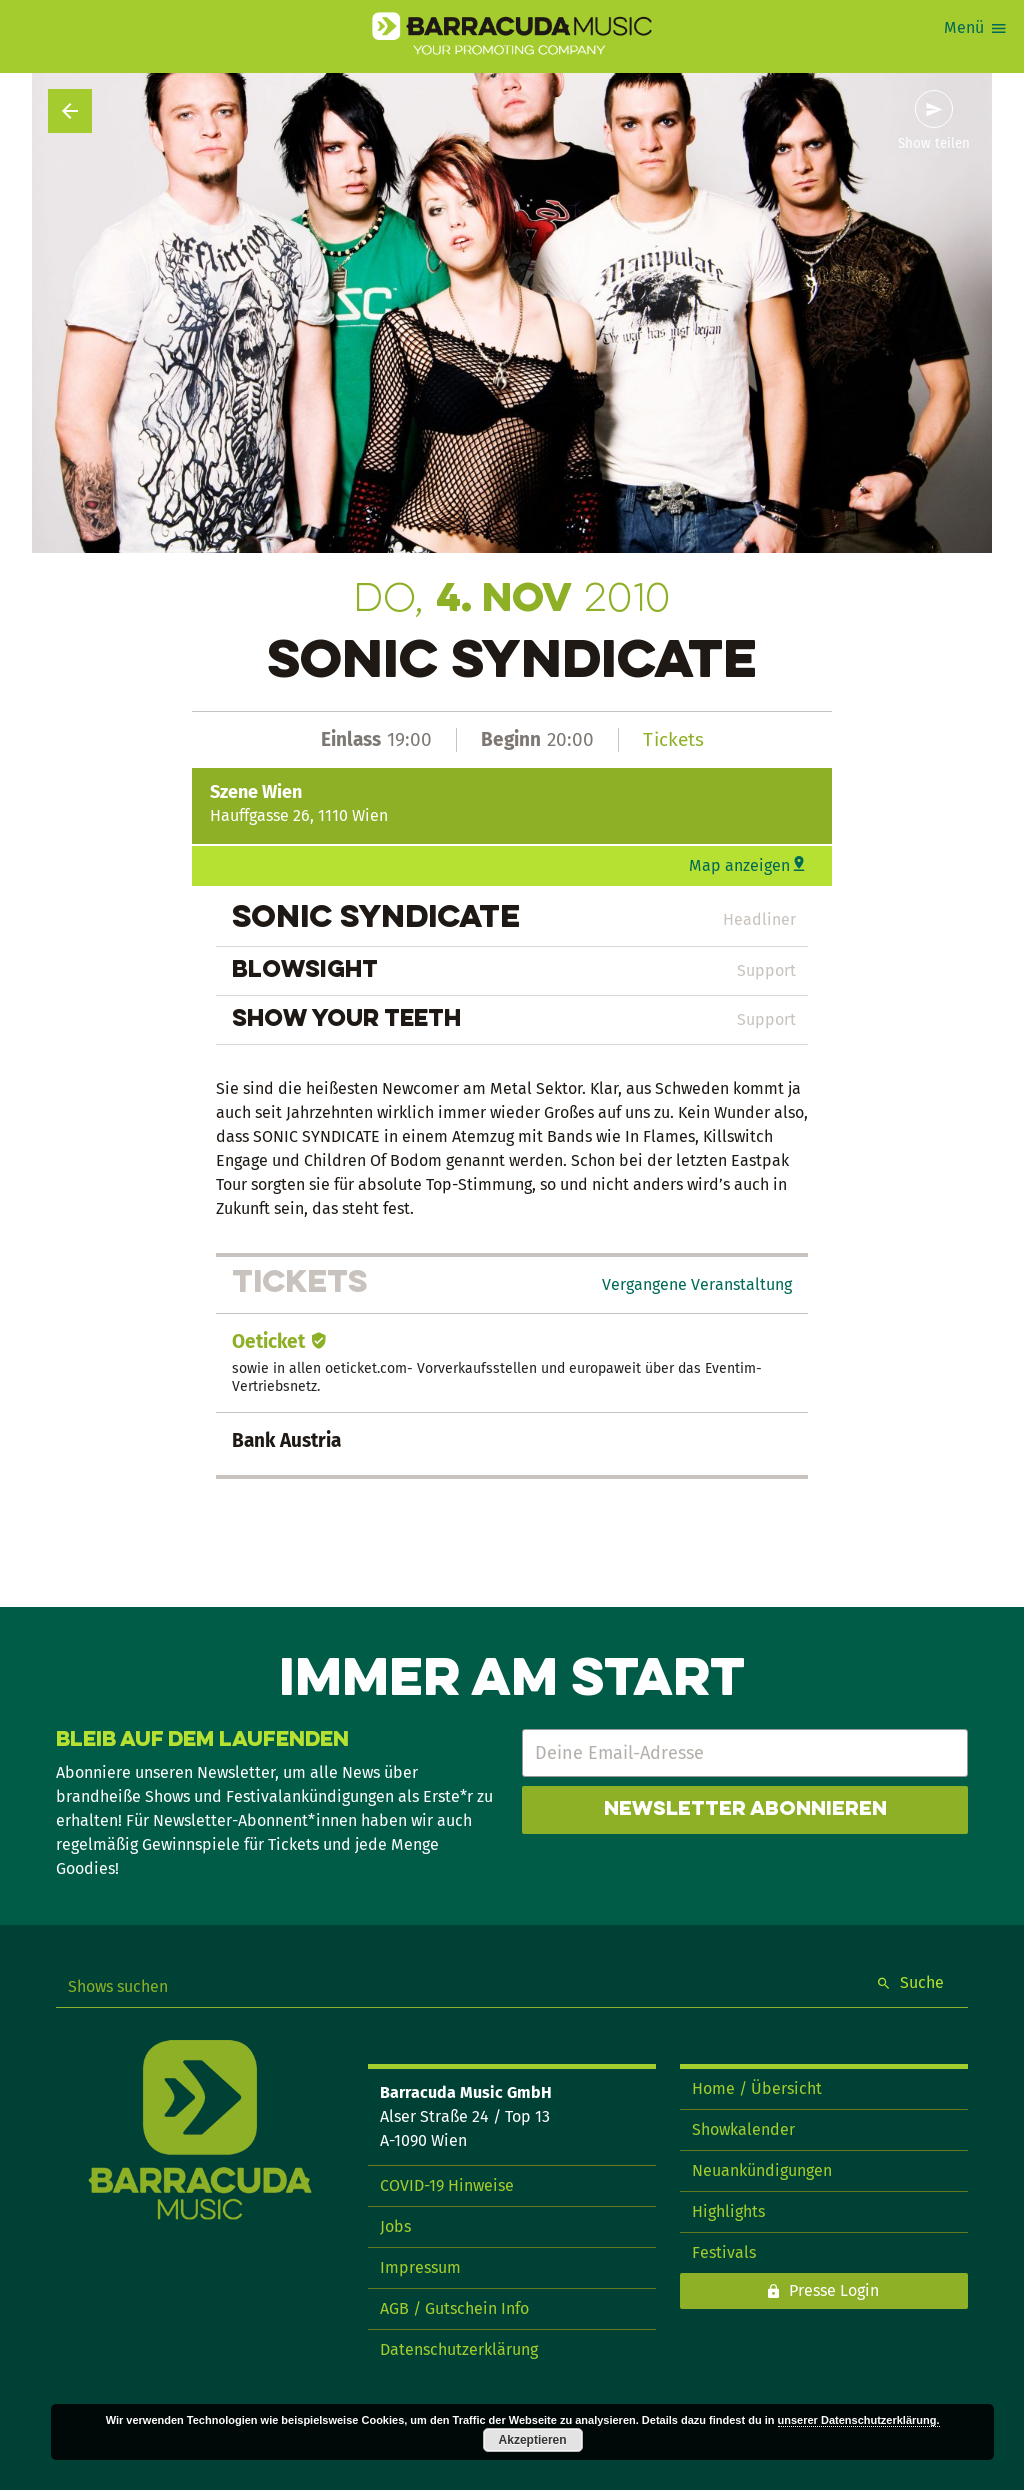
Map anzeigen (739, 865)
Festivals (724, 2252)
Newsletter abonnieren (745, 1810)
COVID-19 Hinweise (447, 2185)
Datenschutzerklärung (459, 2349)
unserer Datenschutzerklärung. (859, 2420)
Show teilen (934, 144)
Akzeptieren (533, 2440)
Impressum (420, 2267)
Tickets (673, 739)
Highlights (728, 2211)
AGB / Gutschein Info (454, 2308)
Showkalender (743, 2129)
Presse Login (834, 2290)
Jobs (395, 2226)
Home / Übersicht (757, 2088)
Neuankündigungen (762, 2170)
